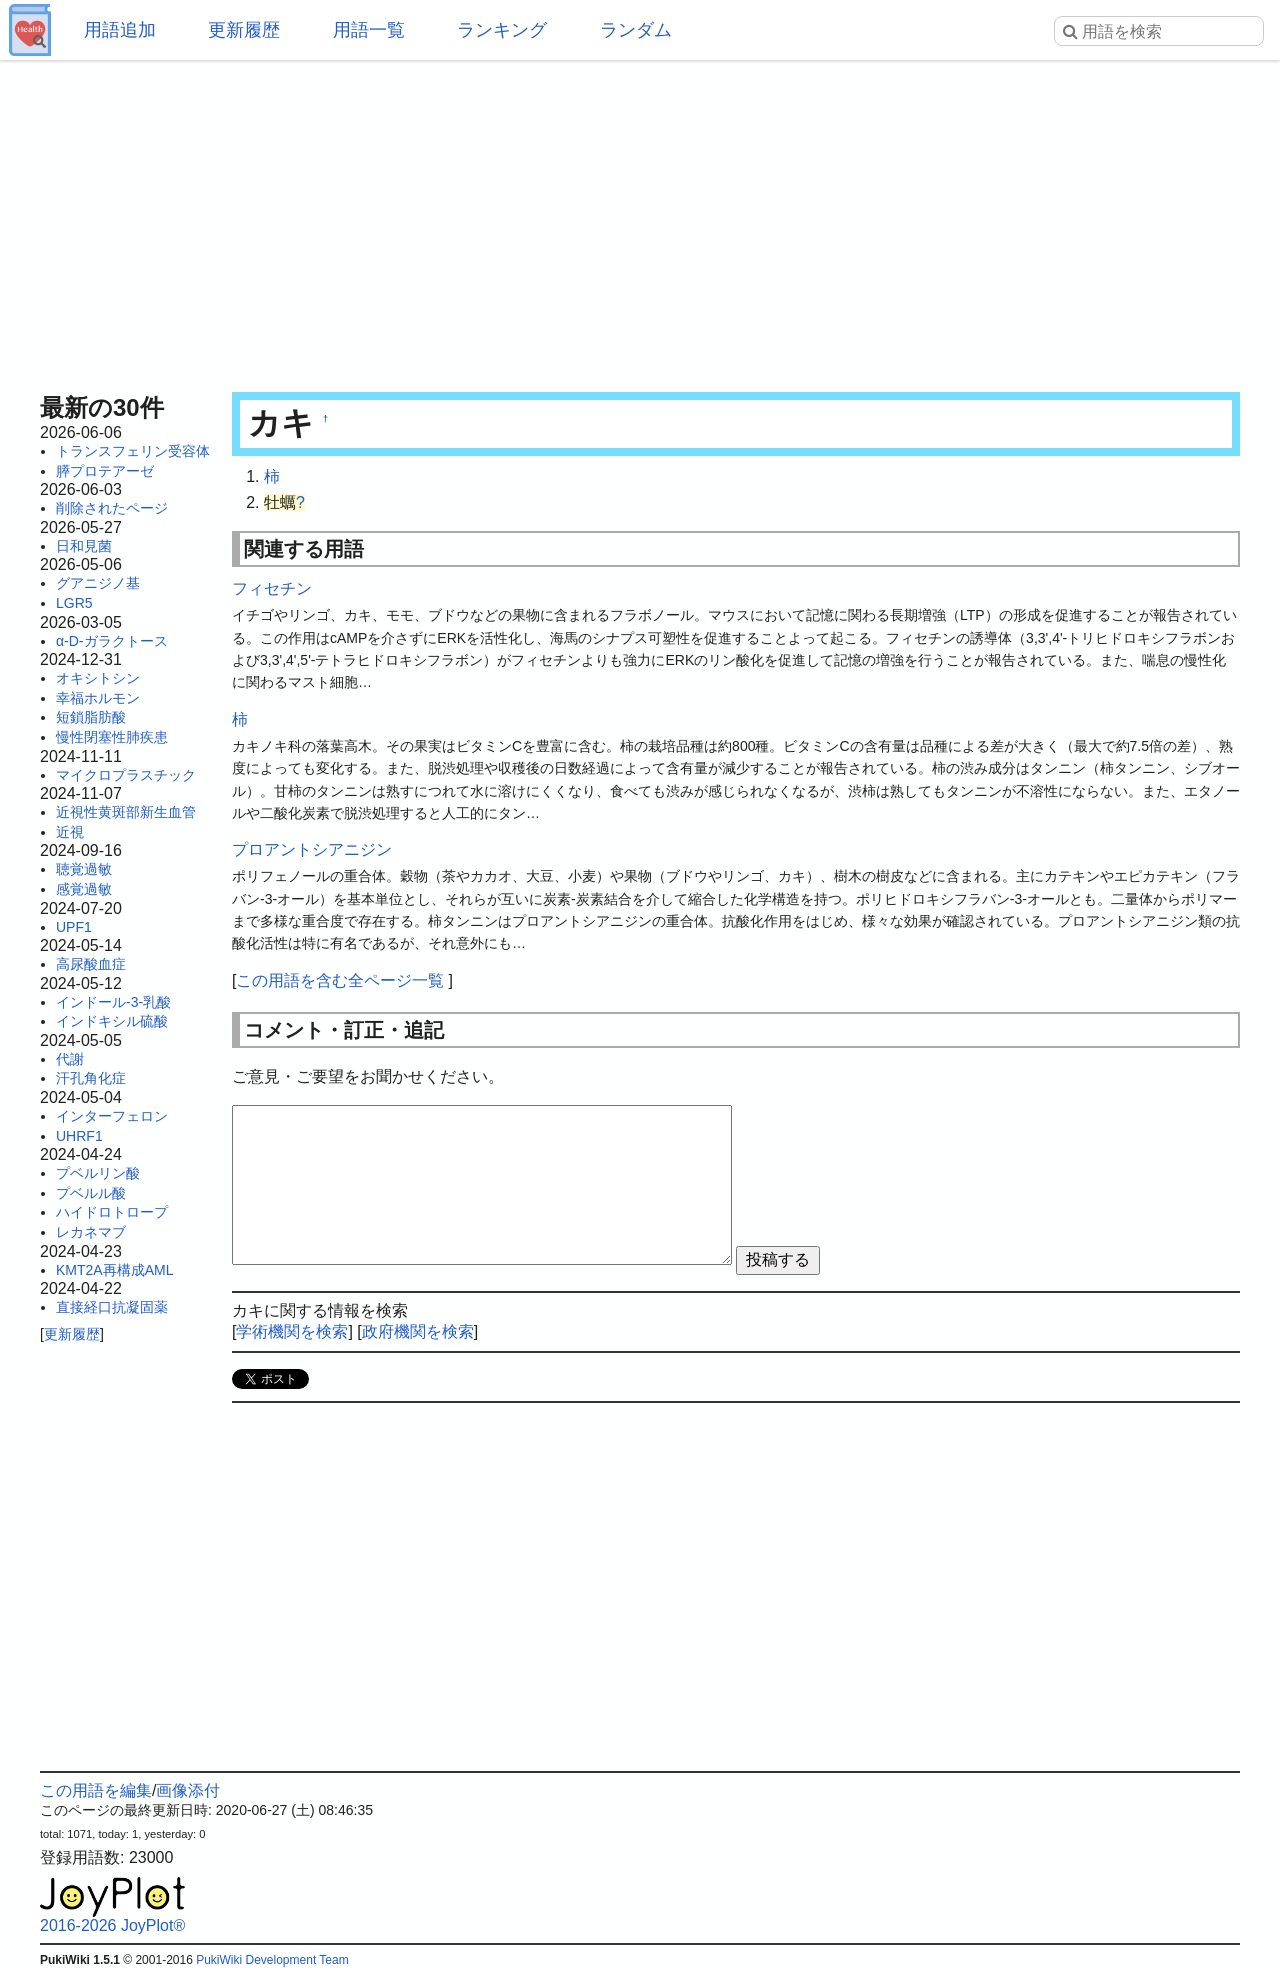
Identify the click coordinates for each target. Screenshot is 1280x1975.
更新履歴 (244, 30)
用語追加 (120, 30)
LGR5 (74, 603)
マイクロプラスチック (126, 775)
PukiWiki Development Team (272, 1960)
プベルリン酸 (98, 1173)
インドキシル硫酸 (112, 1021)
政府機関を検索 (418, 1331)
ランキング (502, 30)
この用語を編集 (96, 1790)
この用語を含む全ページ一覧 (340, 980)
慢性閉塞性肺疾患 (112, 737)
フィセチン (272, 588)
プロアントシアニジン (312, 849)
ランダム (636, 30)
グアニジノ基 (98, 583)
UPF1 (74, 927)
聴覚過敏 (84, 869)
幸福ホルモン (98, 698)
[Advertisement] (640, 220)
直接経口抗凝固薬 (112, 1307)
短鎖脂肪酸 (91, 717)
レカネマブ (91, 1232)
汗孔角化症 (91, 1078)
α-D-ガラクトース (112, 641)
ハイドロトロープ (112, 1212)
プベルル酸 (91, 1193)
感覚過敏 (84, 889)
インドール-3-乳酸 (113, 1002)
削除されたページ (112, 508)
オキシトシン (98, 678)
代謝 (70, 1059)
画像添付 (188, 1790)
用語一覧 (369, 30)
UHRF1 (79, 1136)
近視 (70, 832)
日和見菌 (84, 546)
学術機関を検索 (292, 1331)
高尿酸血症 (91, 964)
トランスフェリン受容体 (133, 451)
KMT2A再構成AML (114, 1270)
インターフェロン (112, 1116)
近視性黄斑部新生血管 (126, 812)
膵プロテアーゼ (105, 471)
